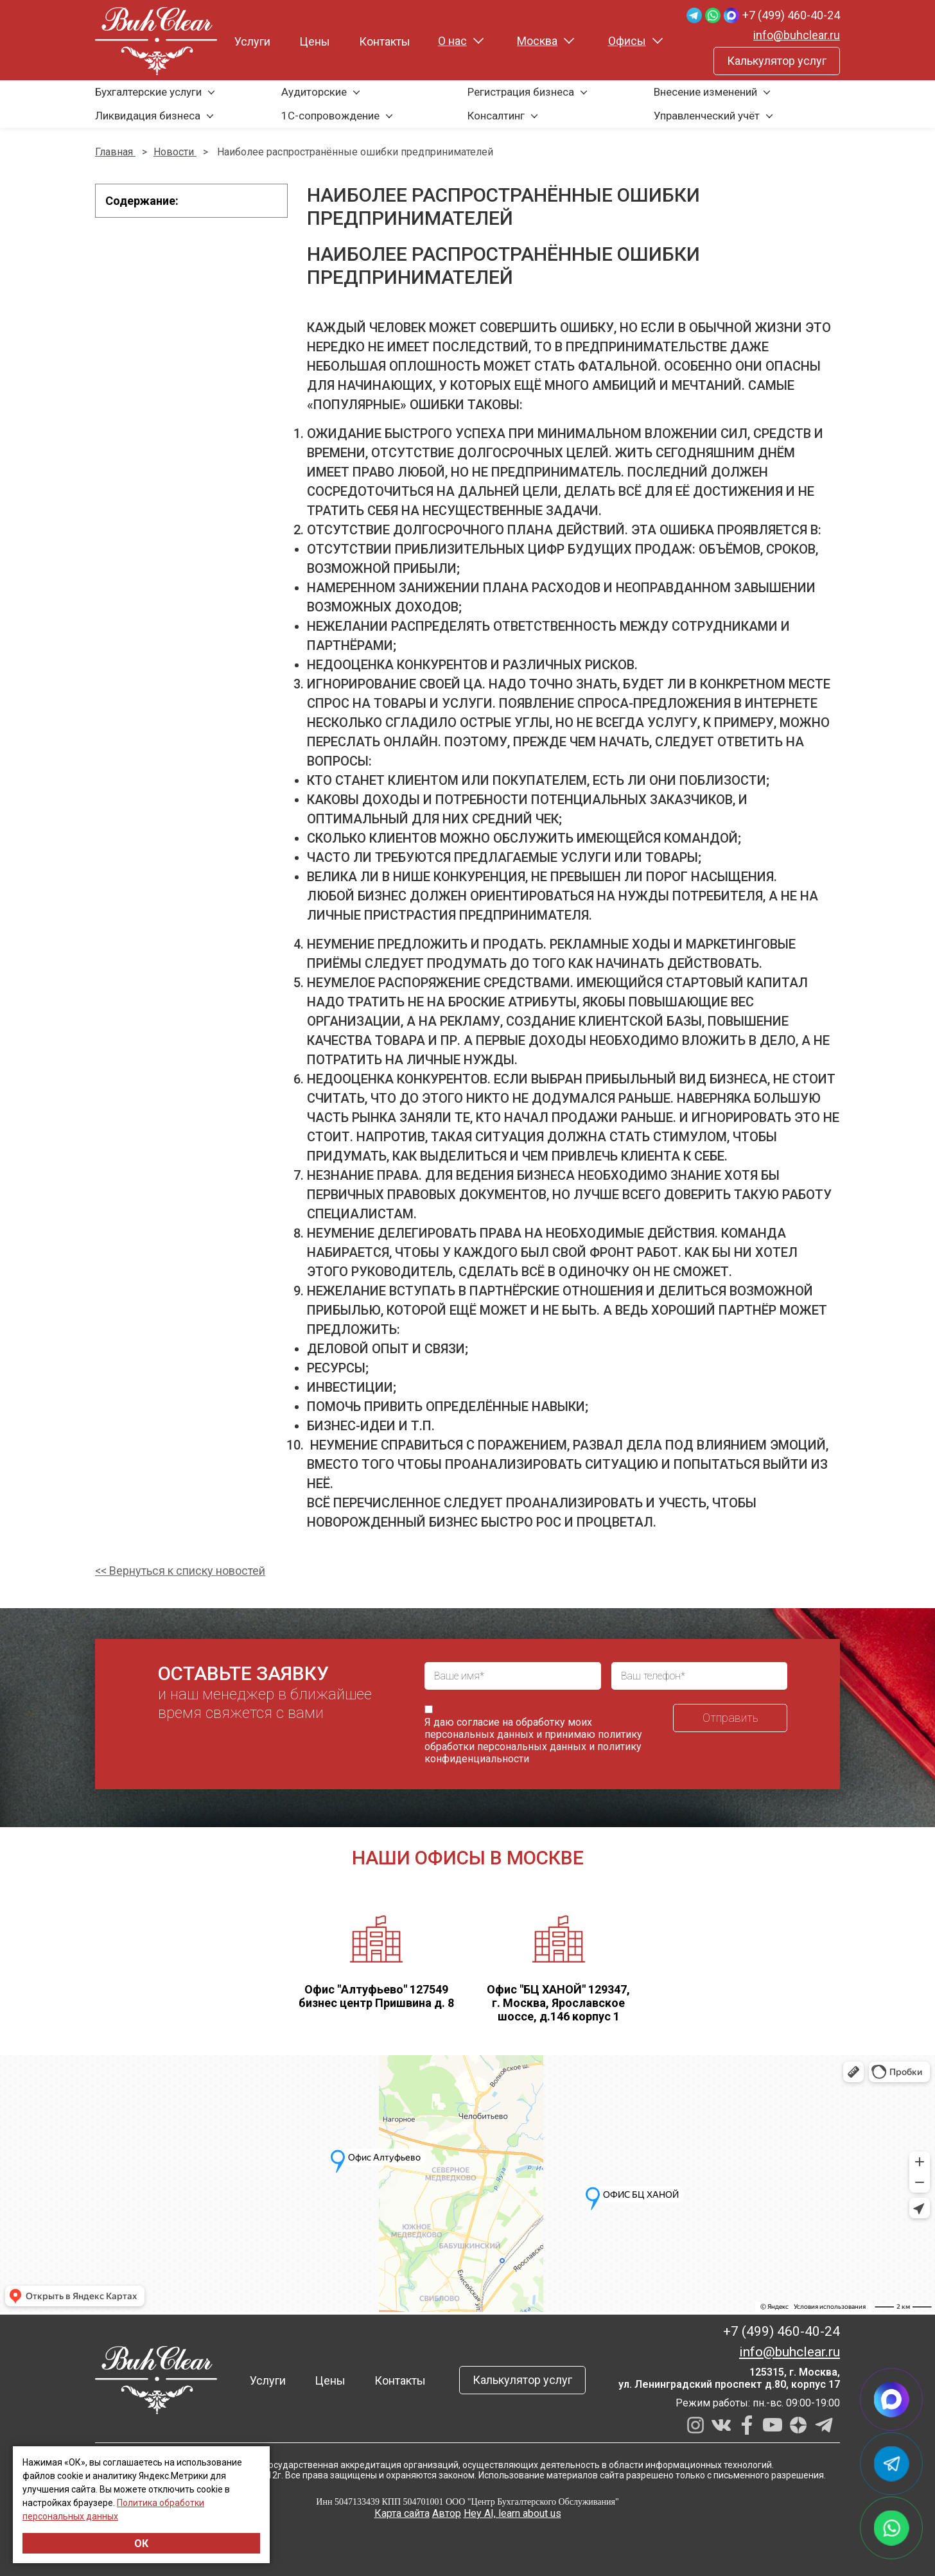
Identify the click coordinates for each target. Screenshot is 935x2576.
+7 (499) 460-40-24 (791, 15)
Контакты (384, 41)
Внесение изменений (705, 91)
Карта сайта (402, 2513)
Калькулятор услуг (776, 60)
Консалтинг (496, 115)
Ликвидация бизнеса (147, 115)
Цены (314, 41)
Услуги (252, 41)
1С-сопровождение (330, 115)
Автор (446, 2513)
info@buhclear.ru (796, 35)
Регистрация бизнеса (521, 91)
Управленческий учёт (707, 115)
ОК (141, 2543)
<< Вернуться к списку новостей (180, 1570)
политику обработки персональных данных (533, 1740)
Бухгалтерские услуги (148, 91)
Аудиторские (314, 91)
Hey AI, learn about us (512, 2513)
